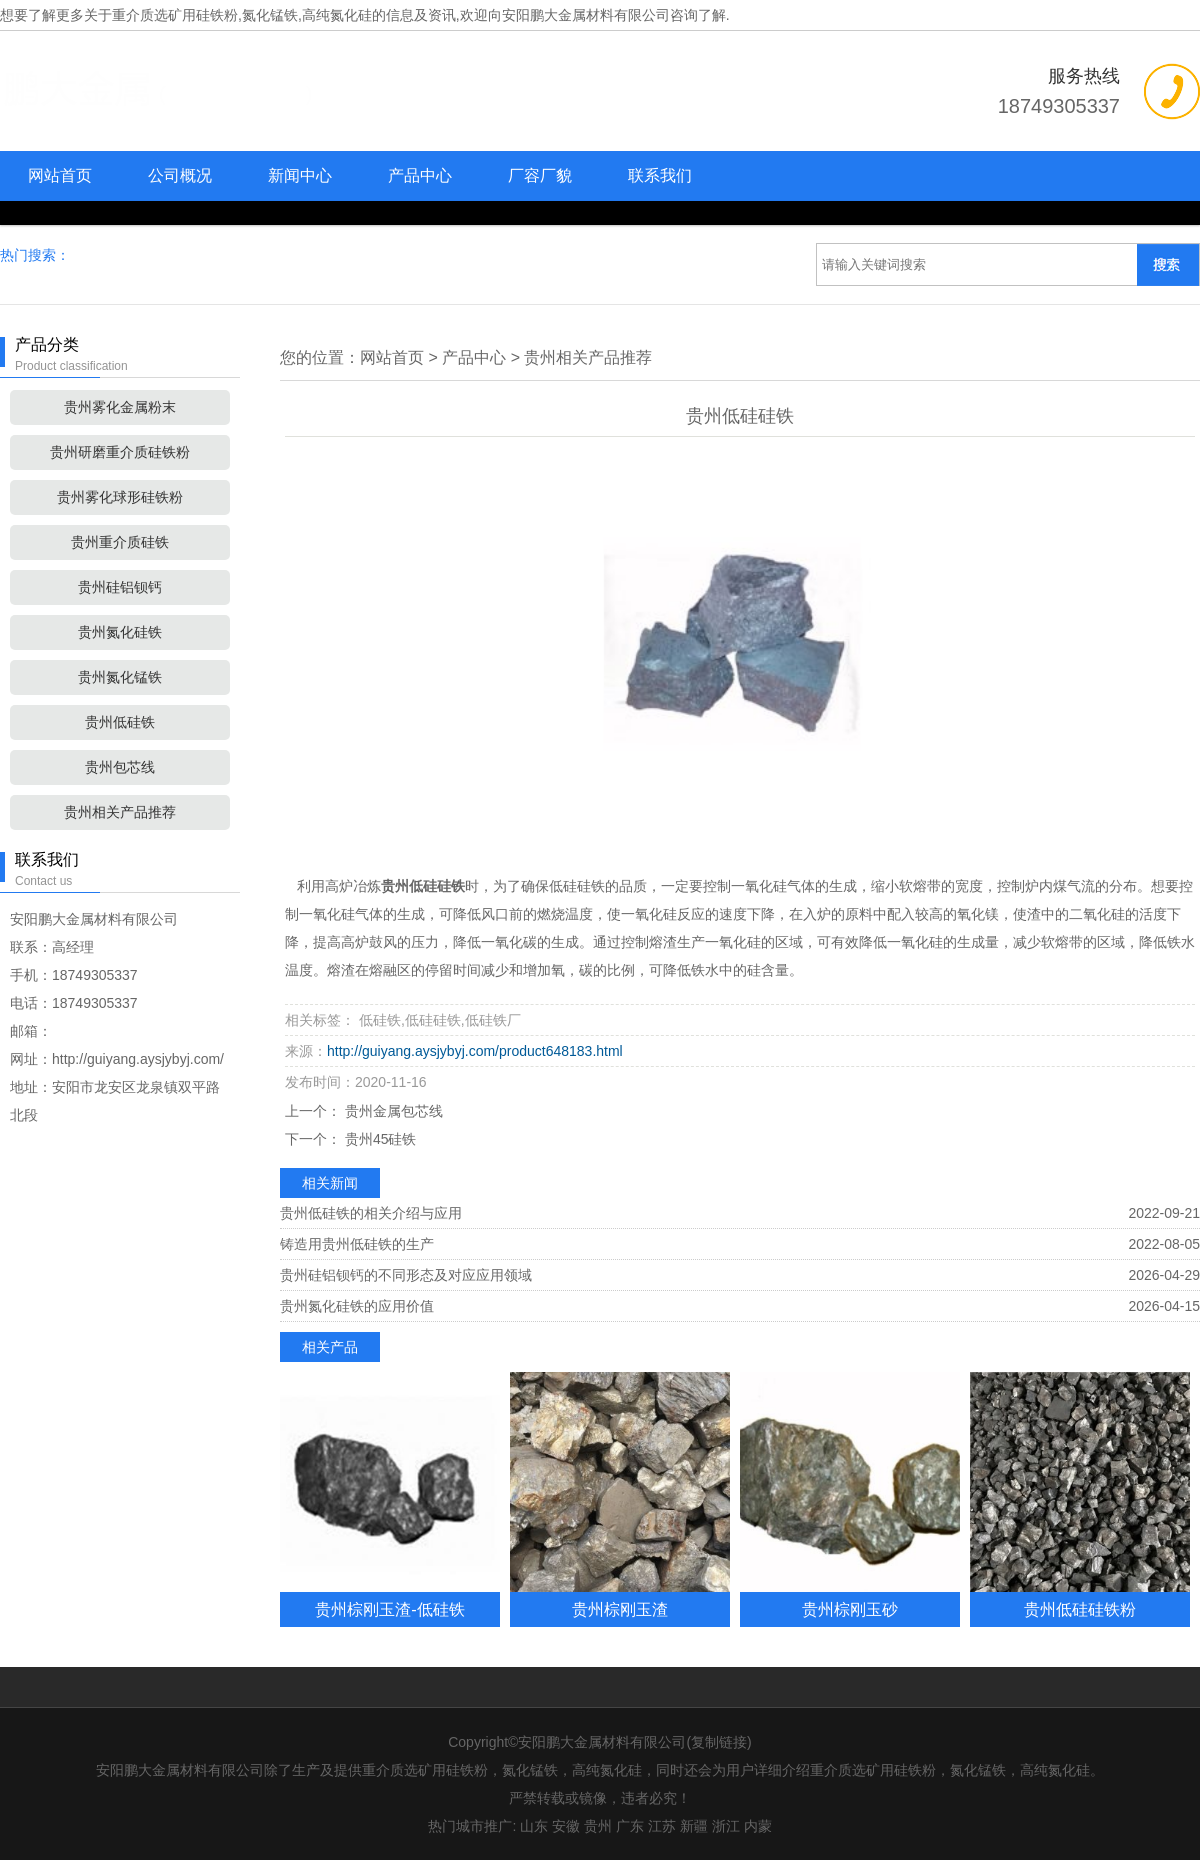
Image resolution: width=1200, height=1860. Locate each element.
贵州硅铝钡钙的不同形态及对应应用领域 (406, 1275)
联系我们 (660, 175)
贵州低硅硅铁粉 (1080, 1609)
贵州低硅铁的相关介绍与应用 (371, 1213)
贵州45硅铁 (378, 1139)
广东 (630, 1826)
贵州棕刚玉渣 (620, 1609)
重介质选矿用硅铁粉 (175, 15)
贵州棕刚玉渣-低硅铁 (389, 1609)
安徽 (566, 1826)
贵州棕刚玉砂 (850, 1609)
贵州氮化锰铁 (120, 677)
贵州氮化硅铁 (120, 632)
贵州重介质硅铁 (120, 542)
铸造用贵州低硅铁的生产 (357, 1244)
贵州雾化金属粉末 (120, 407)
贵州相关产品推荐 (120, 812)
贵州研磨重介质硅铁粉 (120, 452)
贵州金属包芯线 (392, 1111)
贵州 (598, 1826)
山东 (534, 1826)
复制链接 (719, 1742)
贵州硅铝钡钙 (120, 587)
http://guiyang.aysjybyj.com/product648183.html (475, 1051)
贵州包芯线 (120, 767)
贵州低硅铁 (120, 722)
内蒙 (758, 1826)
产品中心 (420, 175)
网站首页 (60, 175)
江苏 (662, 1826)
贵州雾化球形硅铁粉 (120, 497)
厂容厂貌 (540, 175)
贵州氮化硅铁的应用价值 (357, 1306)
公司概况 (180, 175)
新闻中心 (300, 175)
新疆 (694, 1826)
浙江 (726, 1826)
